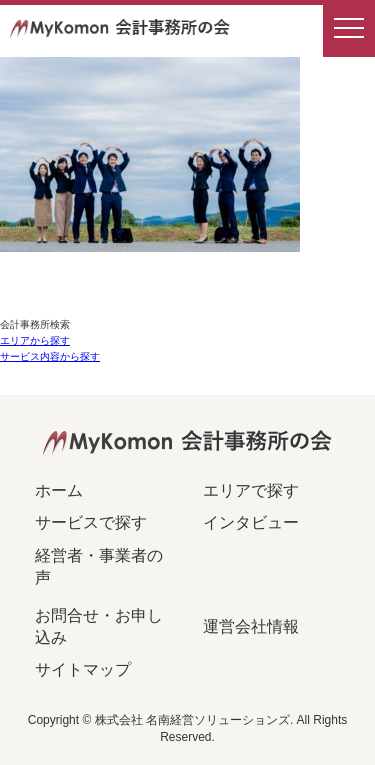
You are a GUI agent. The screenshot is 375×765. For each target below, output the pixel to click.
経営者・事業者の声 (99, 566)
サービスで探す (91, 522)
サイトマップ (83, 669)
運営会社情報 (251, 626)
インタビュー (251, 522)
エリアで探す (251, 490)
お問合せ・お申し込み (99, 626)
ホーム (59, 490)
